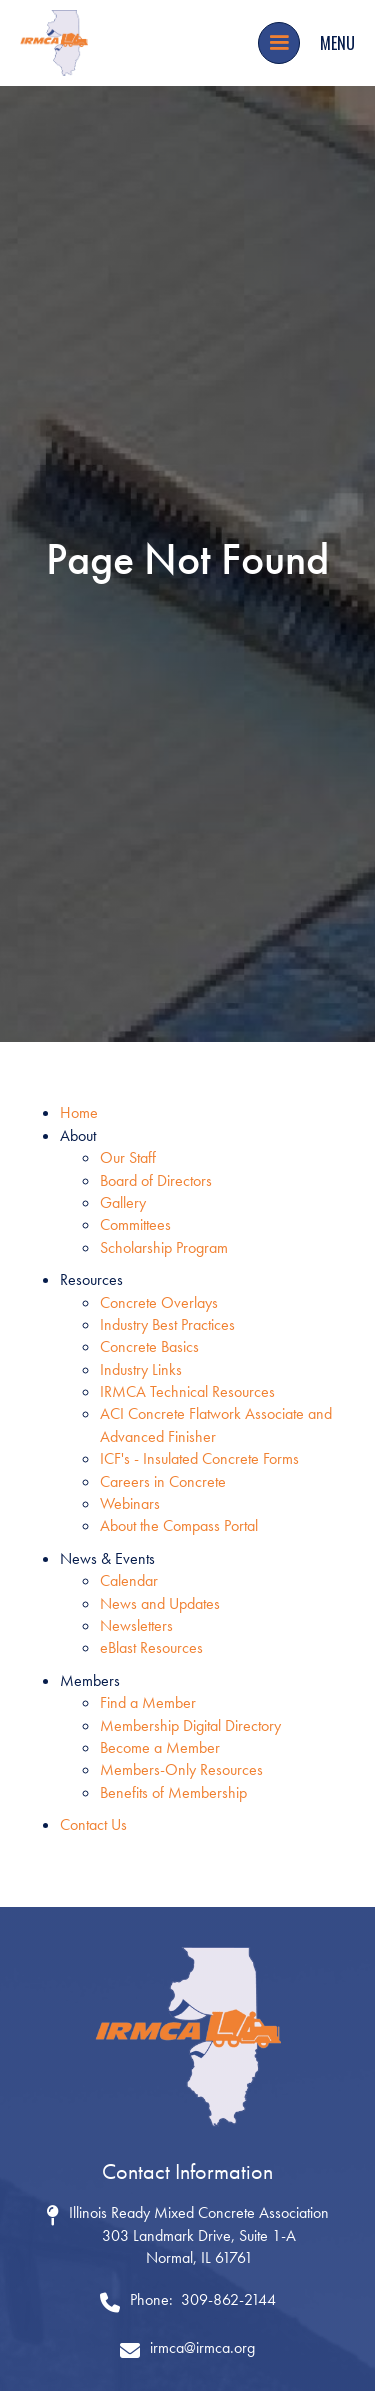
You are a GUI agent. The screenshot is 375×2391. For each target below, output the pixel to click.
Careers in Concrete (163, 1481)
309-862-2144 (228, 2299)
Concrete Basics (149, 1346)
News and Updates (160, 1603)
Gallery (123, 1202)
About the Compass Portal (179, 1525)
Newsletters (136, 1625)
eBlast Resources (151, 1647)
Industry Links (141, 1369)
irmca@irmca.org (202, 2347)
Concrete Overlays (159, 1302)
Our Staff (128, 1157)
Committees (135, 1224)
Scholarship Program (164, 1247)
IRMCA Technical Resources (187, 1391)
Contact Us (93, 1824)
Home (79, 1112)
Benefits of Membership (173, 1792)
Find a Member (148, 1702)
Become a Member (160, 1747)
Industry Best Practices (167, 1324)
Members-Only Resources (181, 1769)
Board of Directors (156, 1180)
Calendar (129, 1580)
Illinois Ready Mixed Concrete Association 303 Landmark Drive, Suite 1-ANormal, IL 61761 (199, 2235)
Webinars (130, 1503)
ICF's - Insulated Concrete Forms (199, 1458)
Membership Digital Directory (190, 1725)
